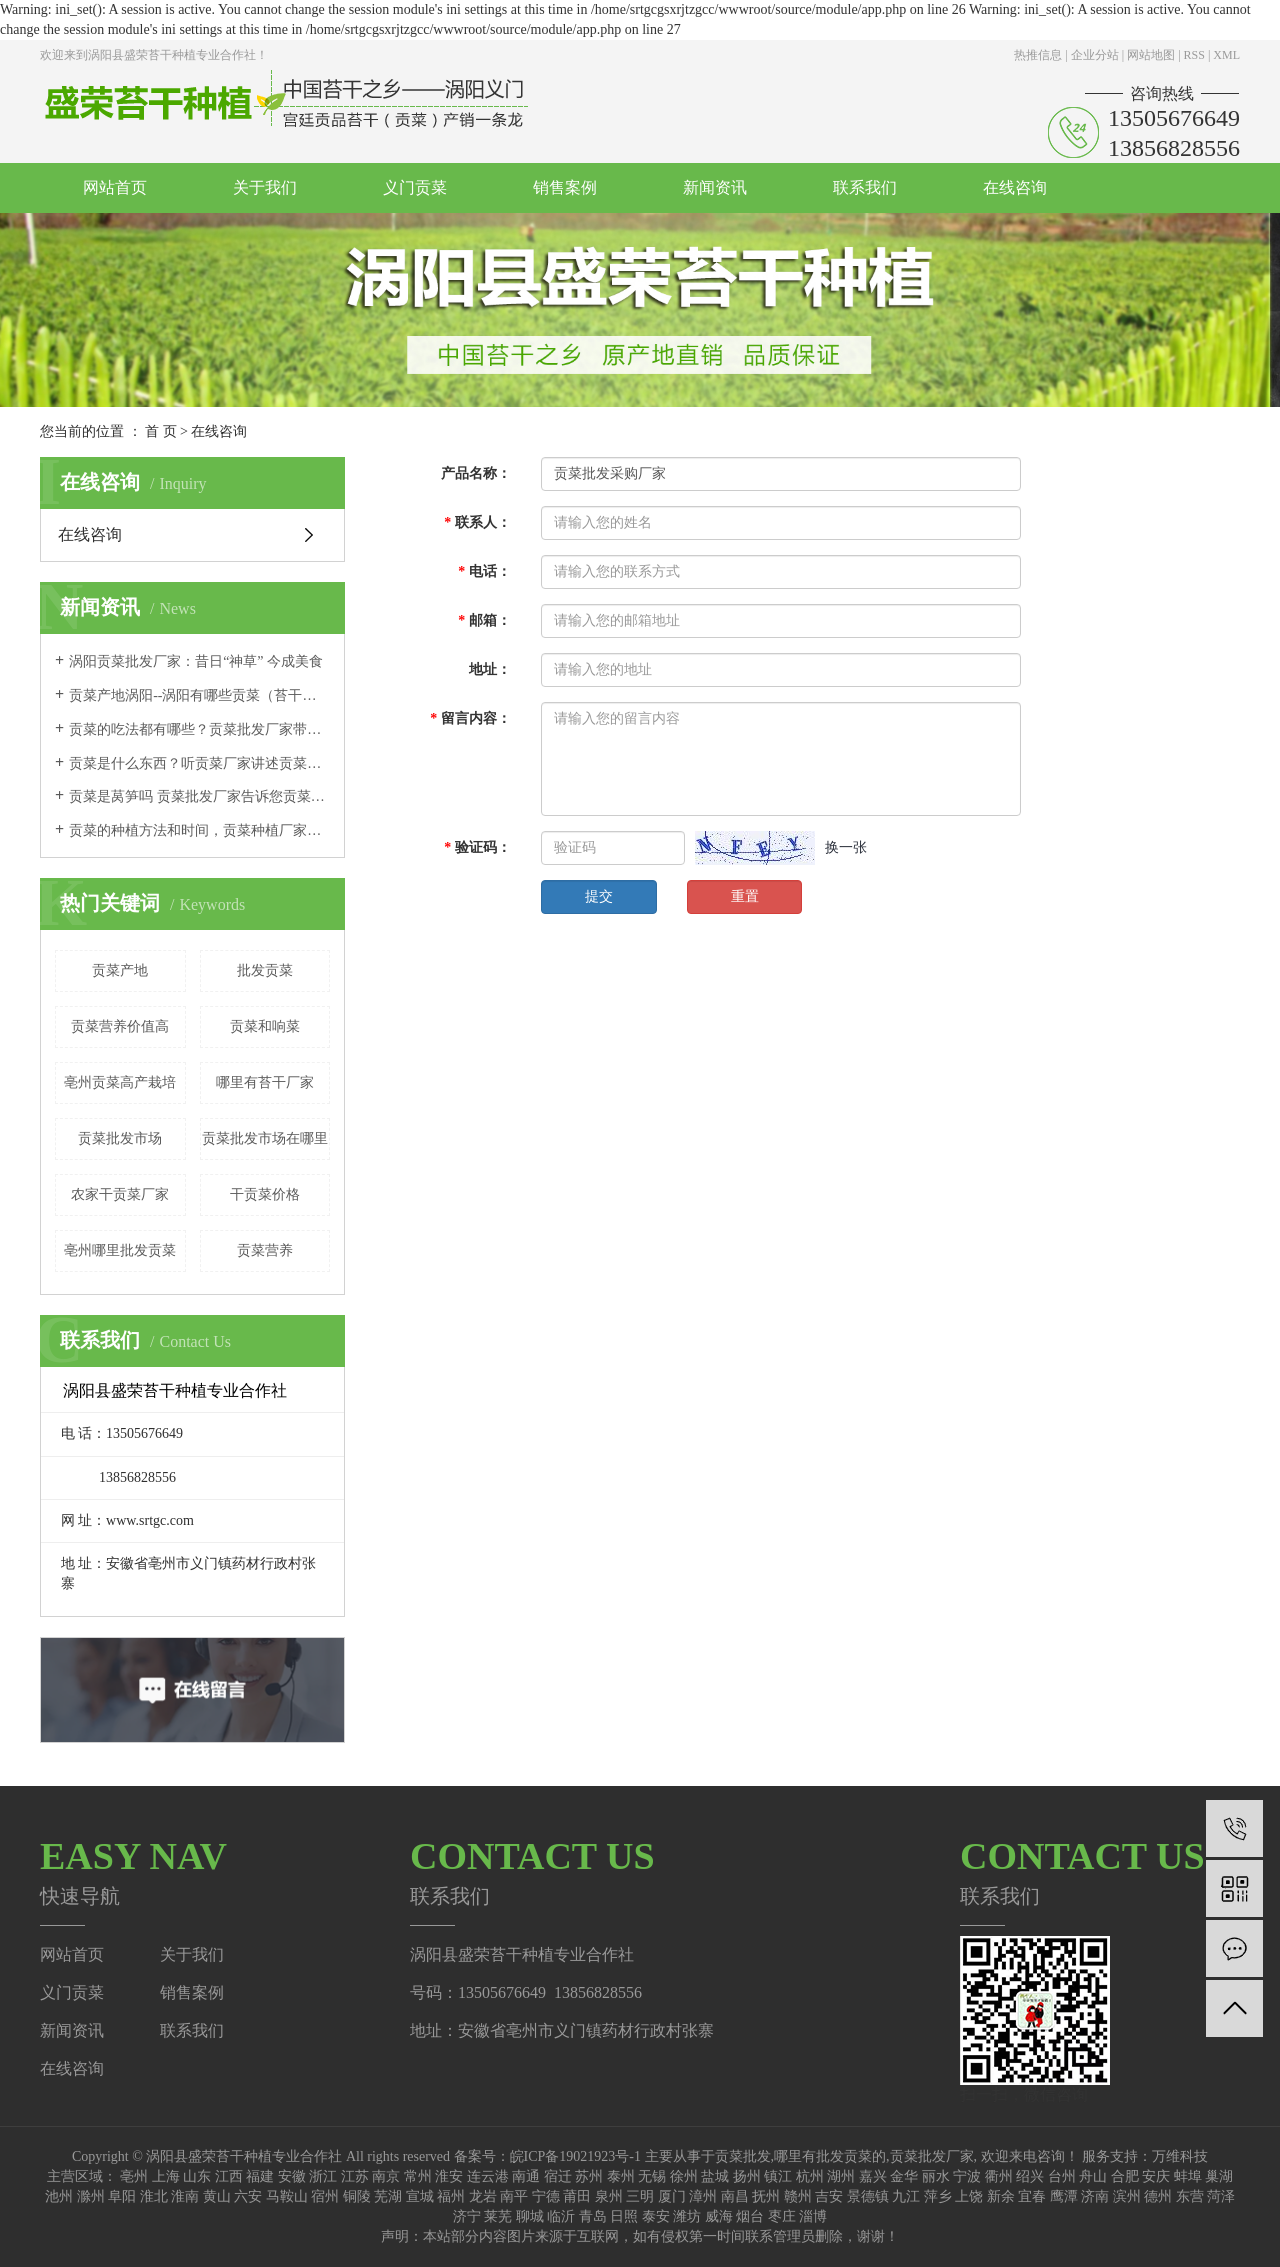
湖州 (841, 2176)
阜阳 (122, 2196)
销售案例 (565, 187)
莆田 (577, 2196)
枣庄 (782, 2216)
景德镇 (868, 2196)
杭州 (810, 2176)
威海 (719, 2216)
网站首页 (115, 187)
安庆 (1156, 2176)
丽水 (936, 2176)
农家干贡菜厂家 (120, 1194)
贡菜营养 (265, 1250)
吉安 (829, 2196)
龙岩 (483, 2196)
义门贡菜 (415, 187)
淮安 (449, 2176)
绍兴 (1030, 2176)
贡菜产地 (120, 970)
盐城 (715, 2176)
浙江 (323, 2176)
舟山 (1093, 2176)
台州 (1062, 2176)
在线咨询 (1015, 187)
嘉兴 (873, 2176)
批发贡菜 (265, 970)
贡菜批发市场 (120, 1138)
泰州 (621, 2176)
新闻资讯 (715, 187)
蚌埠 (1188, 2176)
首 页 (161, 431)
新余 (1001, 2196)
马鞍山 (287, 2196)
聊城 (530, 2216)
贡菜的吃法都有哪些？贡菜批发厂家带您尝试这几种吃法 (199, 729)
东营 (1190, 2196)
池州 (59, 2196)
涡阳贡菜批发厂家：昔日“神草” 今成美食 (196, 661)
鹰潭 (1064, 2196)
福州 (451, 2196)
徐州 (684, 2176)
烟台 (750, 2216)
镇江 (778, 2176)
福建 (260, 2176)
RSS (1194, 55)
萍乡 (938, 2196)
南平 (514, 2196)
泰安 (656, 2216)
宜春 (1032, 2196)
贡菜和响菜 (265, 1026)
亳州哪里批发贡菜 (120, 1250)
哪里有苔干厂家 (265, 1082)
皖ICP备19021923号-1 (575, 2156)
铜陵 (357, 2196)
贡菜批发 (743, 2156)
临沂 (561, 2216)
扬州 (747, 2176)
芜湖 (388, 2196)
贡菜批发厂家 (932, 2156)
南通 (526, 2176)
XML (1226, 55)
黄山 (217, 2196)
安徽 (292, 2176)
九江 (906, 2196)
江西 (229, 2176)
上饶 (969, 2196)
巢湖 (1219, 2176)
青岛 (593, 2216)
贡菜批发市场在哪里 (265, 1138)
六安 (248, 2196)
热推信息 (1038, 55)
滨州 (1127, 2196)
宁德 (546, 2196)
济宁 (467, 2216)
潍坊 (687, 2216)
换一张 (846, 847)
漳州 (703, 2196)
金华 (904, 2176)
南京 (386, 2176)
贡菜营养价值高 (120, 1026)
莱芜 (498, 2216)
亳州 (134, 2176)
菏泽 (1221, 2196)
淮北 (154, 2196)
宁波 (967, 2176)
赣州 (798, 2196)
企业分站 (1095, 55)
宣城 (420, 2196)
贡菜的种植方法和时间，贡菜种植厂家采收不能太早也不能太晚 (199, 830)
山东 (197, 2176)
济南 (1095, 2196)
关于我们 (265, 187)
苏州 (589, 2176)
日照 (624, 2216)
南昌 (735, 2196)
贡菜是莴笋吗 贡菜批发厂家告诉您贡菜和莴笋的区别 (199, 796)
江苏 (355, 2176)
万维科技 (1180, 2156)
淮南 (185, 2196)
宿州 (325, 2196)
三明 (640, 2196)
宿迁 (558, 2176)
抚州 (766, 2196)
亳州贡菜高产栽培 (120, 1082)
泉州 (609, 2196)
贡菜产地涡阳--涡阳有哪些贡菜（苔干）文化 (199, 695)
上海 (166, 2176)
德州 (1158, 2196)
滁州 (91, 2196)
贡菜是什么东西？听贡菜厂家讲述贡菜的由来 (199, 763)
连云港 (488, 2176)
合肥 (1125, 2176)
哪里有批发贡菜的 (830, 2156)
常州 (418, 2176)
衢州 (999, 2176)
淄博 (813, 2216)
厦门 (672, 2196)
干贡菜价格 (265, 1194)
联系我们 (865, 187)
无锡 (652, 2176)
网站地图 (1151, 55)
